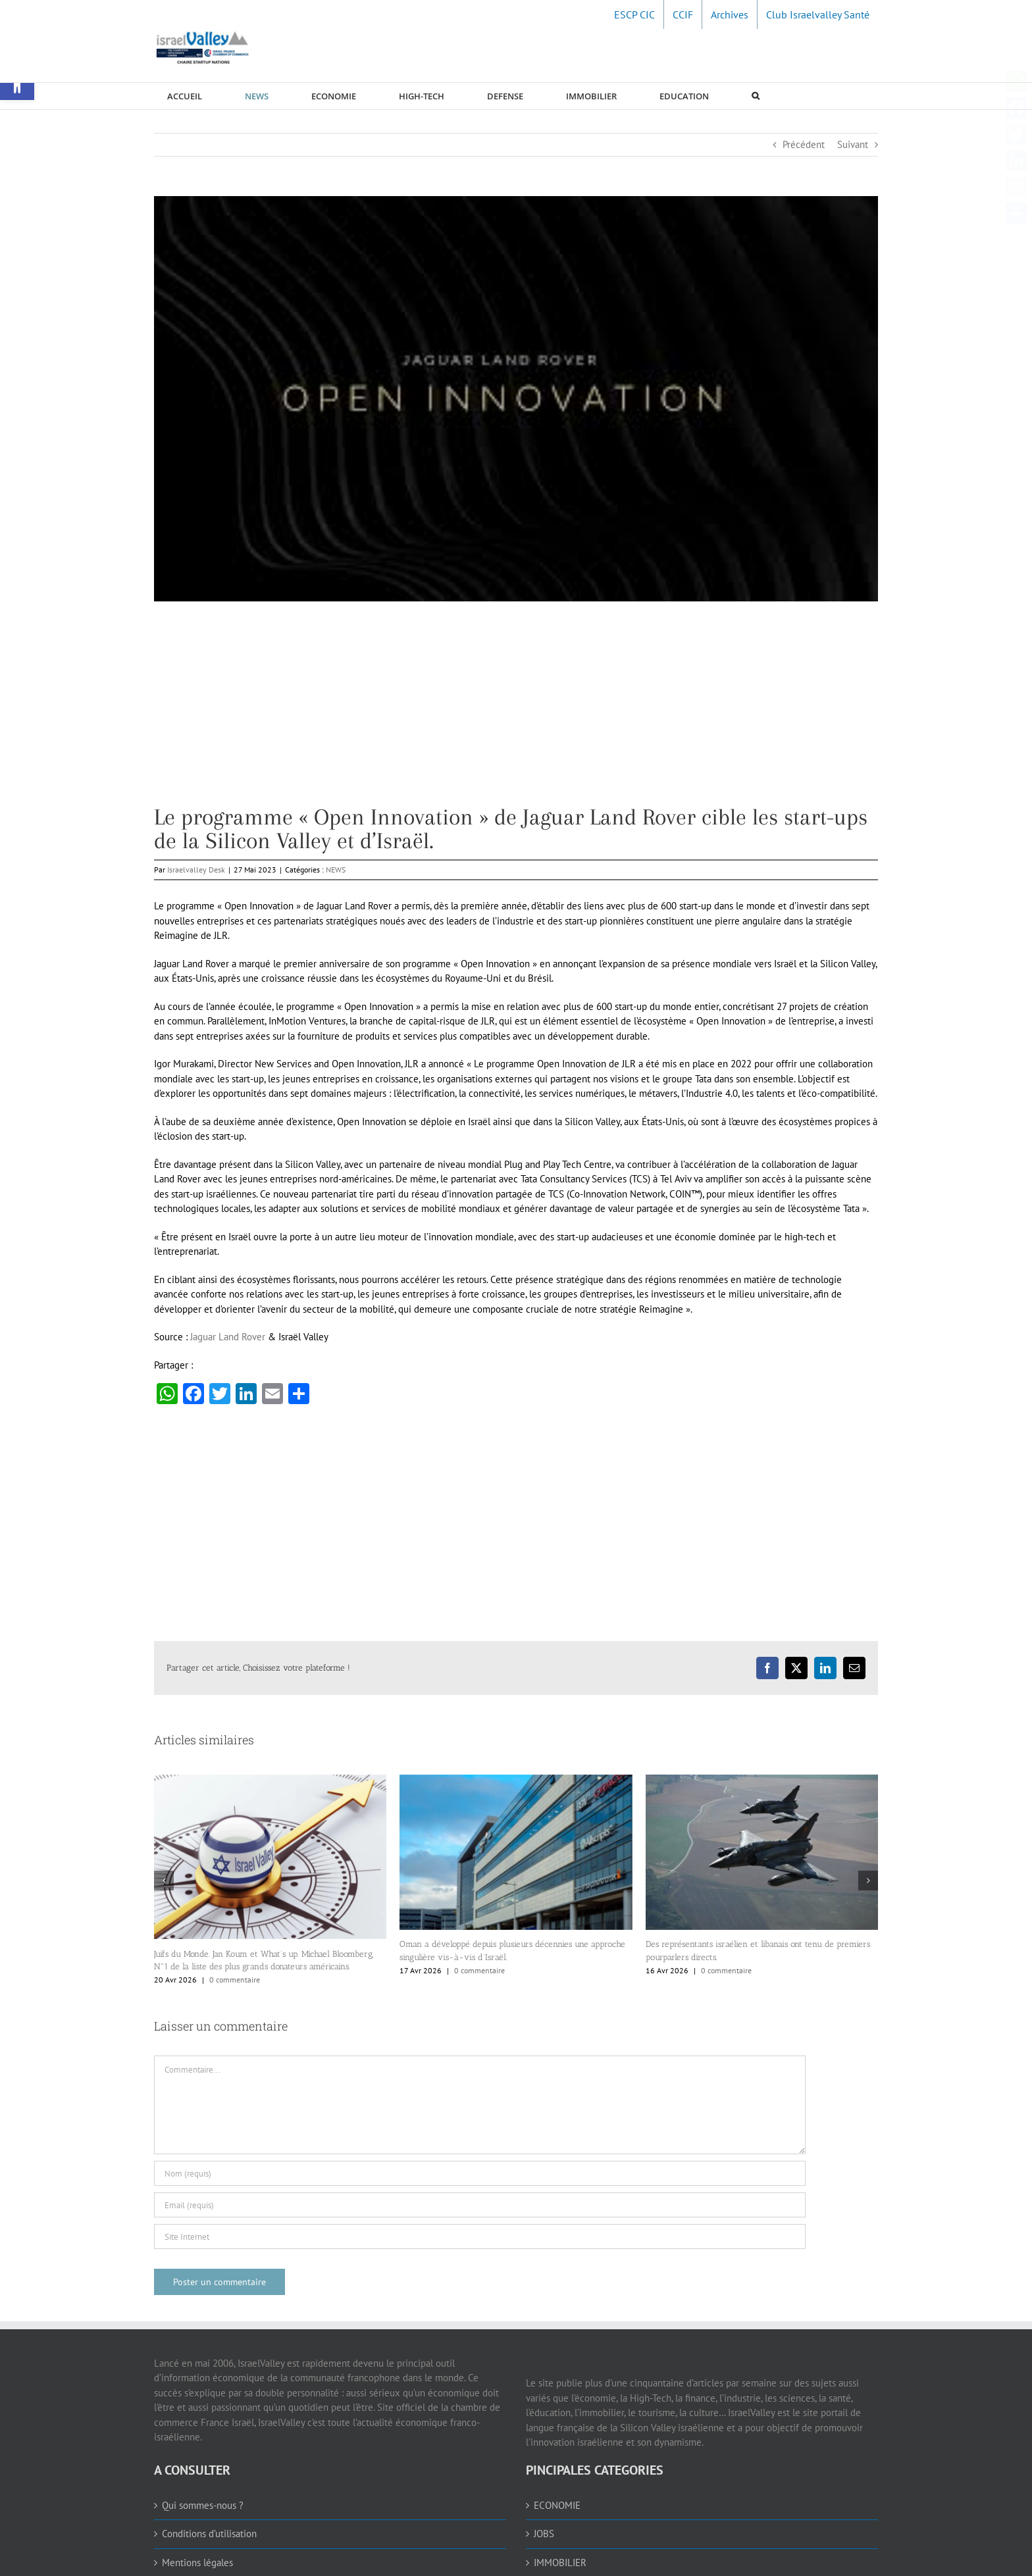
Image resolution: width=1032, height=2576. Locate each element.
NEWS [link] (336, 869)
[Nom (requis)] (480, 2173)
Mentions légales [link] (197, 2562)
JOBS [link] (544, 2533)
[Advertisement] (516, 713)
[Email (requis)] (480, 2204)
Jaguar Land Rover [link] (227, 1336)
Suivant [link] (852, 144)
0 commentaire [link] (234, 1979)
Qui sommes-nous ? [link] (203, 2505)
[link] (634, 14)
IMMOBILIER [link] (560, 2562)
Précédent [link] (804, 144)
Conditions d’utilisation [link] (209, 2533)
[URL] (480, 2236)
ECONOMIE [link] (557, 2505)
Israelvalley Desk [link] (196, 869)
